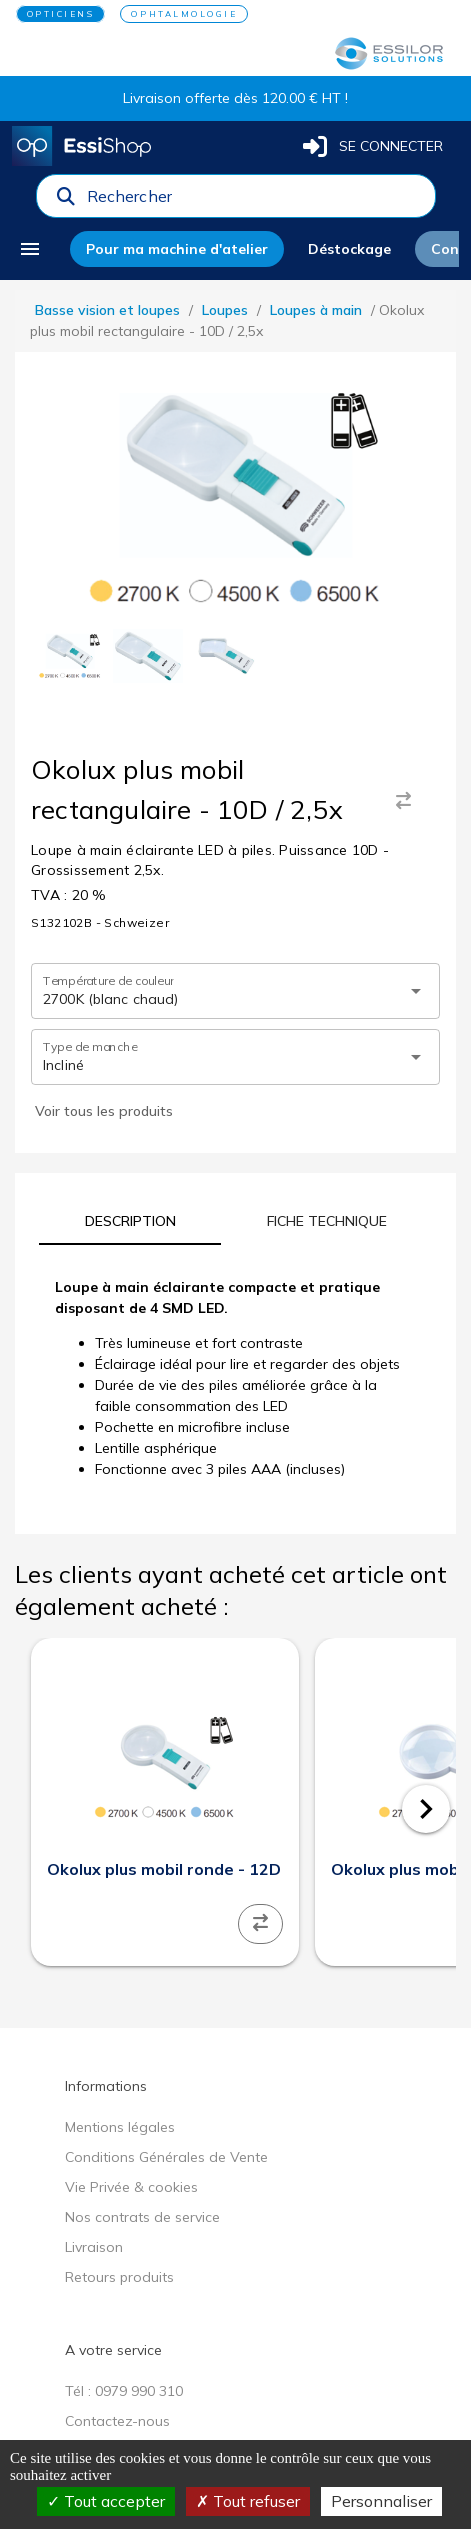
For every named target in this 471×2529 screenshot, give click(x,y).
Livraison (94, 2247)
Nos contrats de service (142, 2217)
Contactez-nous (117, 2421)
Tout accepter (106, 2501)
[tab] (130, 1221)
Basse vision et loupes (107, 310)
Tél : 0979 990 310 (124, 2391)
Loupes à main (316, 310)
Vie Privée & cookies (131, 2187)
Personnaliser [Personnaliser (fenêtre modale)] (381, 2501)
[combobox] (255, 201)
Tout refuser (248, 2501)
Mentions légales (120, 2127)
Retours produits (119, 2277)
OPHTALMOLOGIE (184, 14)
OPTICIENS (61, 14)
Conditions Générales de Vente (166, 2157)
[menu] (37, 249)
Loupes (225, 310)
